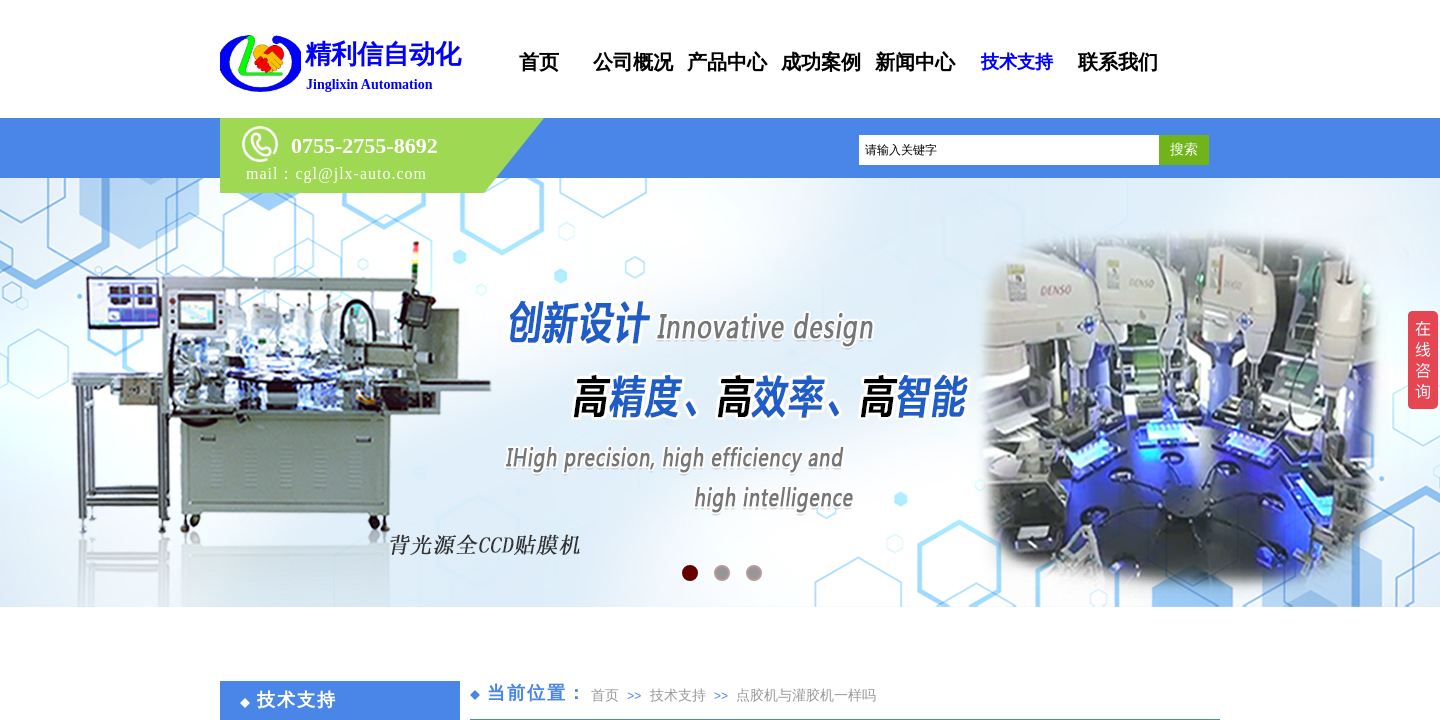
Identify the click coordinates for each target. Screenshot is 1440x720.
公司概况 (633, 62)
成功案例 (821, 62)
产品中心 (727, 62)
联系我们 (1118, 62)
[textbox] (1009, 150)
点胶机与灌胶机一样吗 (806, 695)
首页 (605, 695)
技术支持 (678, 695)
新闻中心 (915, 62)
